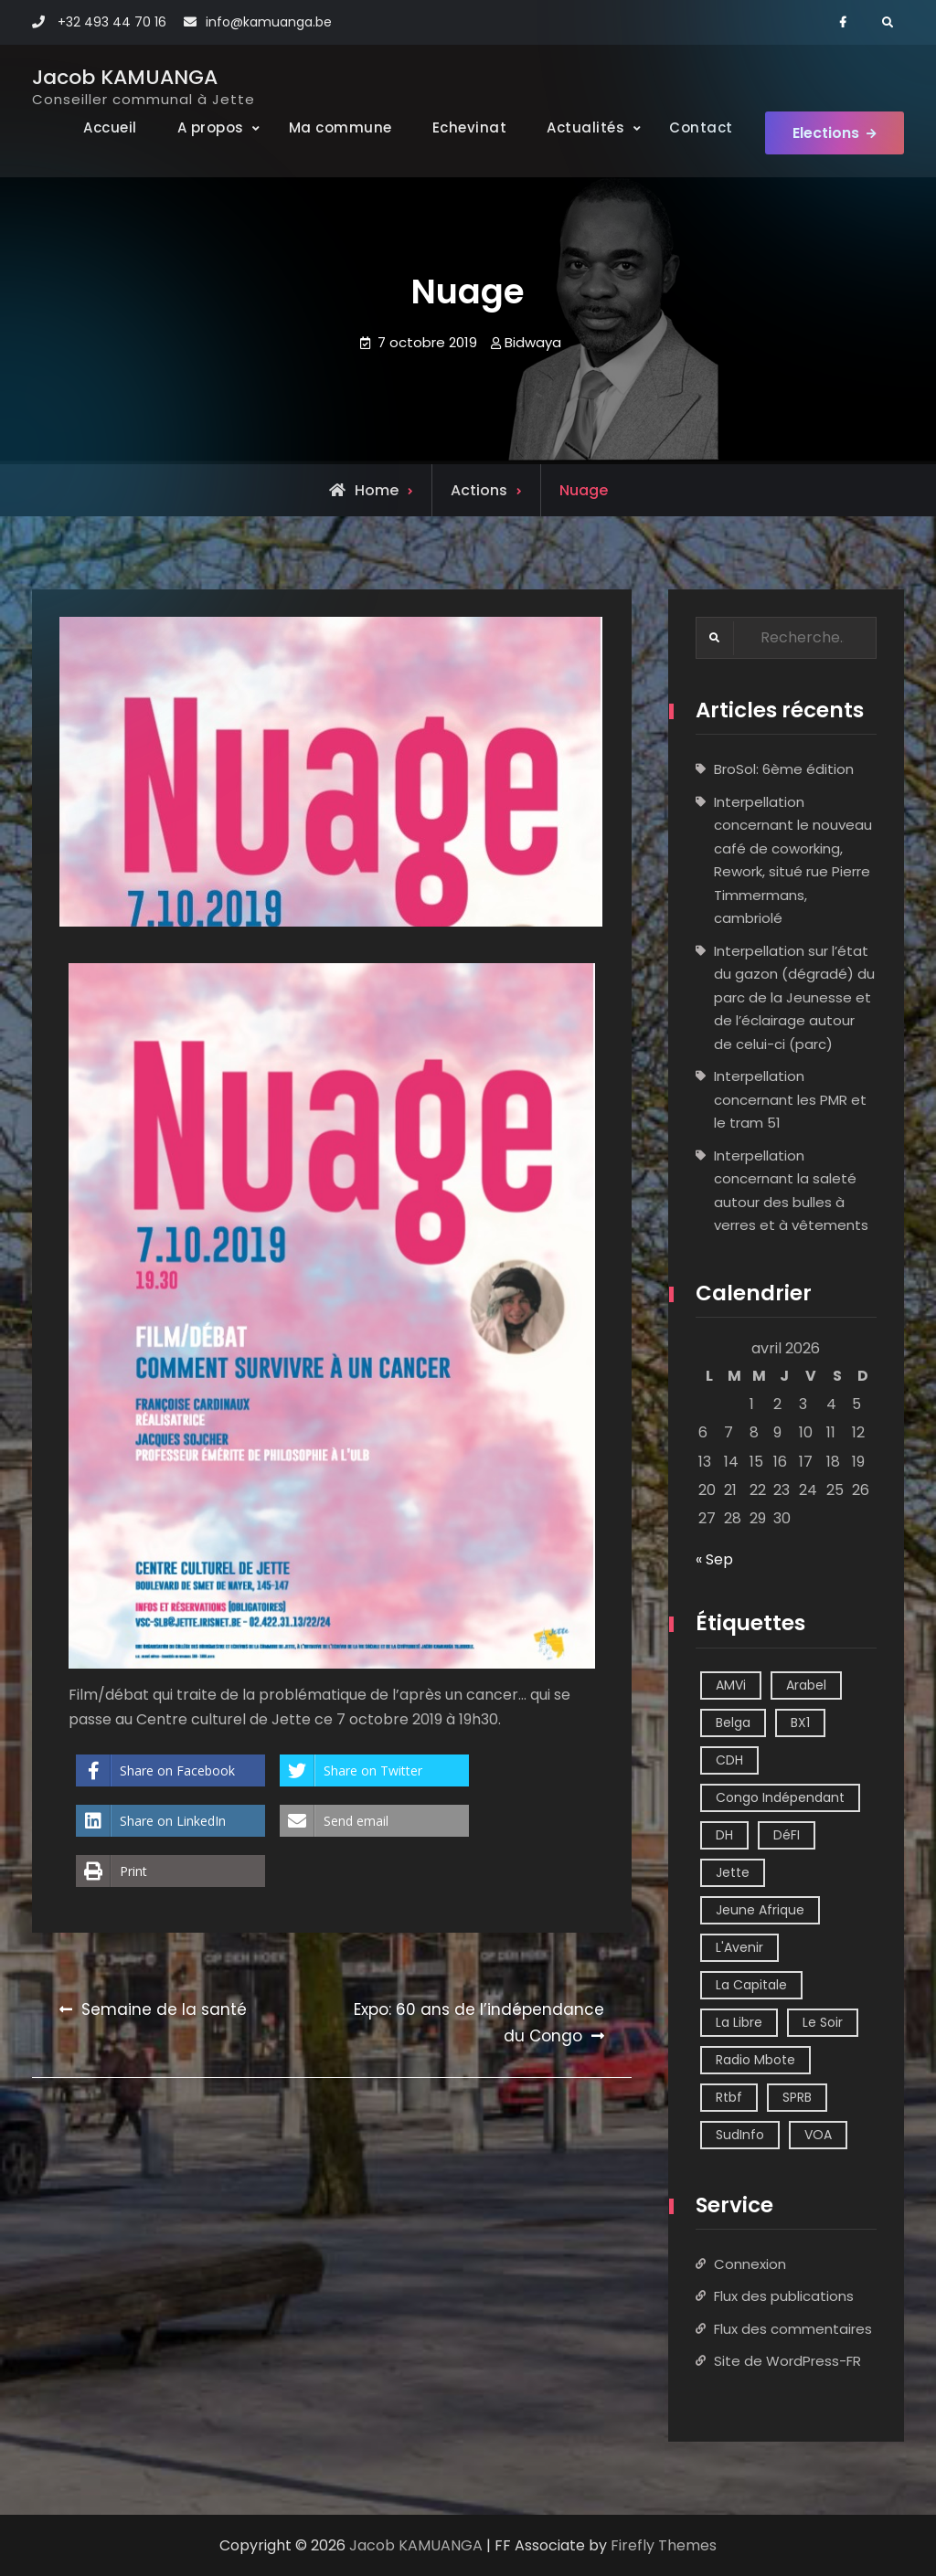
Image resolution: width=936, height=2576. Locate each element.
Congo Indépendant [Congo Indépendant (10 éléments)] (780, 1797)
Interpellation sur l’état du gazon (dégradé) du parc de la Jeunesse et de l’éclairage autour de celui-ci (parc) (794, 997)
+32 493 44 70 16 (112, 22)
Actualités (585, 127)
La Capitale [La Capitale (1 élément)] (751, 1985)
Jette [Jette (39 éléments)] (733, 1872)
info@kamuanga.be (269, 22)
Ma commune (340, 127)
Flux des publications (784, 2296)
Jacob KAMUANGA (125, 77)
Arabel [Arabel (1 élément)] (806, 1685)
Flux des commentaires (793, 2328)
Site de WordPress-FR (787, 2360)
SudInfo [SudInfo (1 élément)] (740, 2134)
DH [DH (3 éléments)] (724, 1835)
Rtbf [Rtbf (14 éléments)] (729, 2097)
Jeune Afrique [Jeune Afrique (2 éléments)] (760, 1910)
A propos (210, 127)
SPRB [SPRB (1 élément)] (797, 2097)
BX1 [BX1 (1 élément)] (800, 1722)
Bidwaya (533, 342)
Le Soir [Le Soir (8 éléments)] (823, 2022)
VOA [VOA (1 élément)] (818, 2134)
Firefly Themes (664, 2545)
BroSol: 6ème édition (784, 769)
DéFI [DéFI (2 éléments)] (786, 1835)
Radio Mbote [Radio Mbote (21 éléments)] (755, 2060)
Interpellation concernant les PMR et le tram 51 (790, 1099)
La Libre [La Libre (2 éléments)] (739, 2022)
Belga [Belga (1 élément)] (733, 1722)
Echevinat (469, 127)
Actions (479, 490)
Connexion (750, 2264)
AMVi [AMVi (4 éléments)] (731, 1685)
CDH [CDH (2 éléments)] (729, 1760)
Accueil (110, 127)
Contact (701, 127)
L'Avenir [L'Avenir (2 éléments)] (739, 1947)
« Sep (714, 1559)
